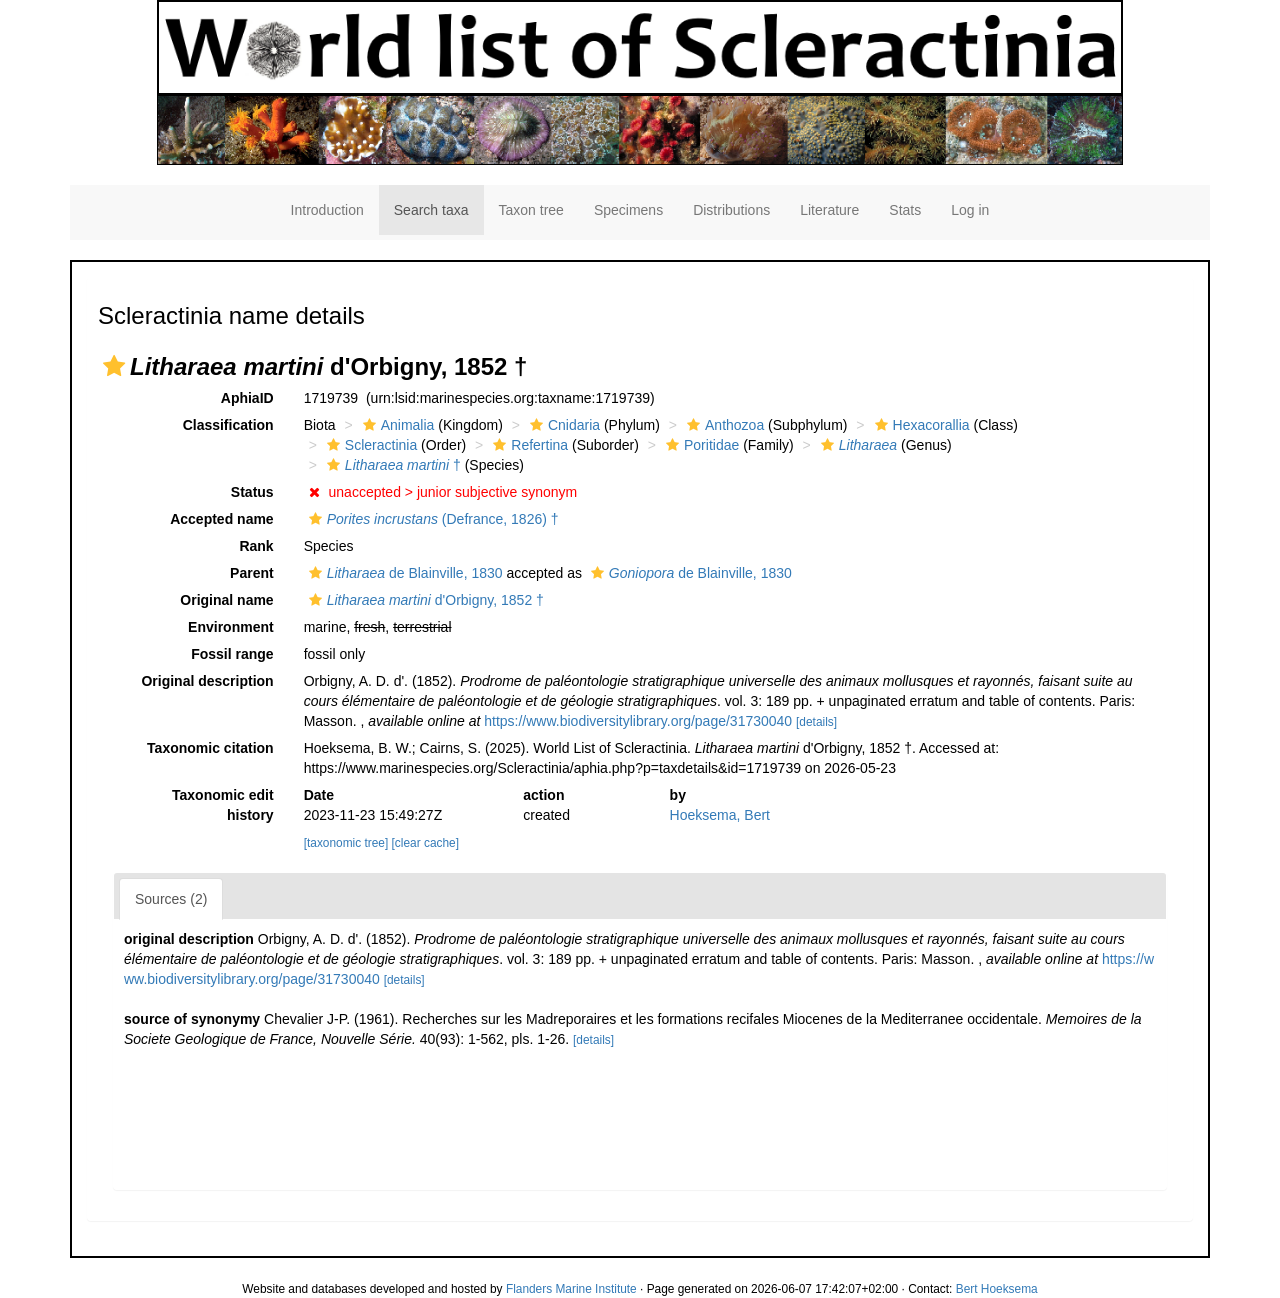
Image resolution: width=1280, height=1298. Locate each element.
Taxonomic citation (210, 748)
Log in (970, 210)
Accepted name (221, 519)
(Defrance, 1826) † (431, 519)
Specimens (628, 210)
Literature (829, 210)
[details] (816, 722)
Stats (905, 210)
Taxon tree (531, 210)
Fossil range (232, 654)
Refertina (528, 445)
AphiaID (247, 398)
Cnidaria (562, 425)
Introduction (327, 210)
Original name (226, 600)
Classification (228, 425)
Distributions (731, 210)
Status (252, 492)
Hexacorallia (920, 425)
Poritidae (700, 445)
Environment (231, 627)
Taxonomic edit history (223, 805)
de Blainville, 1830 (403, 573)
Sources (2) (171, 899)
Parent (252, 573)
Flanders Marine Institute (571, 1289)
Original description (207, 681)
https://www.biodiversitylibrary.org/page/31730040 (638, 721)
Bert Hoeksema (997, 1289)
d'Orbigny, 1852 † (424, 600)
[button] (114, 366)
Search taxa (431, 210)
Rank (256, 546)
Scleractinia (369, 445)
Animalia (396, 425)
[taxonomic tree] (346, 843)
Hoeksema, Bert (720, 815)
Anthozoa (723, 425)
